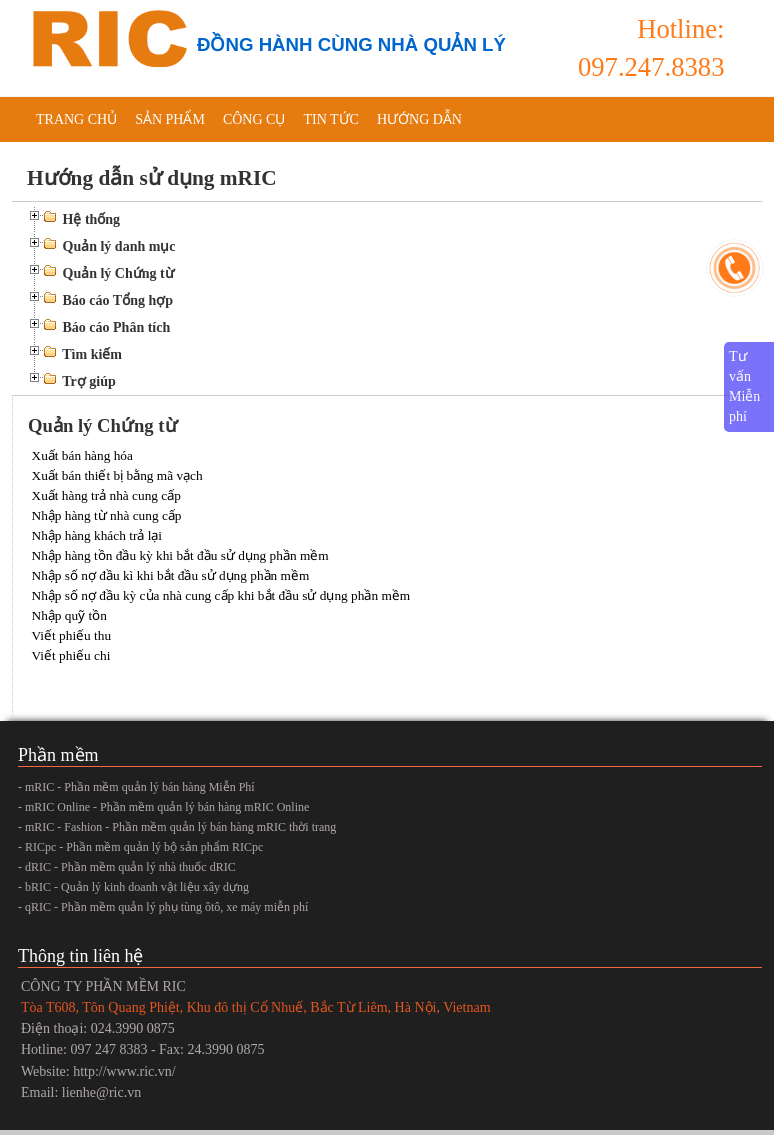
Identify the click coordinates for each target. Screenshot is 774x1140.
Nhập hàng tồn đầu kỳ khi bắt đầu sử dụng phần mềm (180, 555)
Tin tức (330, 119)
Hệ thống (92, 219)
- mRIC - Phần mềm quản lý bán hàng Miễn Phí (136, 787)
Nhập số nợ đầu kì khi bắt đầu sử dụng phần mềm (171, 575)
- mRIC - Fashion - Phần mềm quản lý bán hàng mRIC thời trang (177, 827)
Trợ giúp (88, 381)
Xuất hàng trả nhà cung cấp (106, 495)
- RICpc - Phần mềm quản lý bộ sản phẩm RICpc (140, 847)
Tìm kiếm (92, 354)
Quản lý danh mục (119, 246)
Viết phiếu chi (71, 655)
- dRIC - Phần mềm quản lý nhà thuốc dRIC (127, 867)
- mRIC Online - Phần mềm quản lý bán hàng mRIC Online (163, 807)
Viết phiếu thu (72, 635)
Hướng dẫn (419, 119)
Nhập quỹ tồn (69, 615)
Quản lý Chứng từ (118, 273)
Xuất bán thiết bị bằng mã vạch (117, 475)
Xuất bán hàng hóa (82, 455)
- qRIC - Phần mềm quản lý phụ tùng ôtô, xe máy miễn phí (163, 907)
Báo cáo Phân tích (117, 327)
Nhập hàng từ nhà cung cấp (107, 515)
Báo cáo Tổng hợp (118, 300)
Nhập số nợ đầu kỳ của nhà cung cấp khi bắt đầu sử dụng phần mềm (221, 595)
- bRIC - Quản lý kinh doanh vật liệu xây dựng (133, 887)
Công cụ (254, 119)
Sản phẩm (170, 119)
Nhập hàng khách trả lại (97, 535)
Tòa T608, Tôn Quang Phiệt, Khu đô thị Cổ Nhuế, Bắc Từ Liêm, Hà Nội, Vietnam (256, 1007)
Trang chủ (76, 119)
